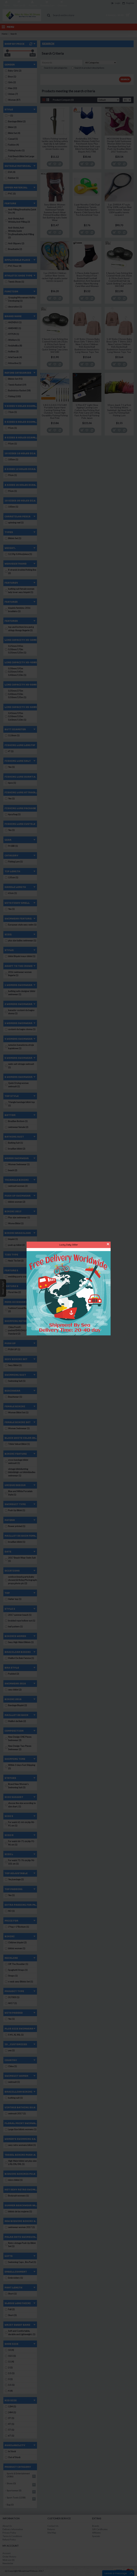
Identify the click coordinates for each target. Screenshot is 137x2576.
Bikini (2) (10, 127)
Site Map (51, 2532)
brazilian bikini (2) (15, 1148)
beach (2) (11, 1170)
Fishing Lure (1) (14, 861)
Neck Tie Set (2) (14, 1260)
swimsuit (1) (12, 2082)
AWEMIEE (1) (13, 328)
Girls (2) (10, 82)
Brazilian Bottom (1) (16, 1121)
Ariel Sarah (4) (13, 357)
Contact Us (52, 2526)
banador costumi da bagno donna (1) (19, 1012)
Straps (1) (11, 1975)
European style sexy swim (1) (20, 924)
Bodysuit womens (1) (17, 2195)
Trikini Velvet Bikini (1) (17, 1444)
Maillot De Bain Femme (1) (19, 1658)
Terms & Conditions (12, 2536)
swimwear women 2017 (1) (20, 2227)
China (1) (11, 2066)
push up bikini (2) (15, 1245)
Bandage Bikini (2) (15, 121)
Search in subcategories (54, 67)
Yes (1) (10, 767)
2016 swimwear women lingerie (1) (18, 974)
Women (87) (12, 100)
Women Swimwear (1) (17, 1164)
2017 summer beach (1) (18, 1615)
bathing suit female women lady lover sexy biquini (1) (19, 590)
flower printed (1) (15, 1526)
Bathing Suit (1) (14, 1142)
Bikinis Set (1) (13, 538)
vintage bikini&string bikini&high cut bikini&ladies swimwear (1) (20, 1472)
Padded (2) (12, 1673)
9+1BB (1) (11, 846)
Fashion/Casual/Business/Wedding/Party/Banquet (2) (21, 1310)
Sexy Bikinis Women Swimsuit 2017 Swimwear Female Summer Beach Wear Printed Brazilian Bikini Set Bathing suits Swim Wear (55, 212)
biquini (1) (11, 1239)
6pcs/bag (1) (13, 814)
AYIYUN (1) (12, 334)
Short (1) (11, 2293)
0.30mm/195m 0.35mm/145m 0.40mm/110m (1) (15, 671)
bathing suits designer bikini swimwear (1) (20, 993)
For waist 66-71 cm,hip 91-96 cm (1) (20, 1843)
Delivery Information (13, 2529)
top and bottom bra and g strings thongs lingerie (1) (19, 629)
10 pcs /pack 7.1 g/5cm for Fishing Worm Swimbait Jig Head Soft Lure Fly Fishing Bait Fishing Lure (119, 410)
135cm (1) (11, 877)
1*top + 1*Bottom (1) (17, 1926)
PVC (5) (10, 193)
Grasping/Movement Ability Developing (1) (20, 299)
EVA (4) (10, 172)
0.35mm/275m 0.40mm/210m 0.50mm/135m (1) (15, 694)
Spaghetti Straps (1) (16, 1970)
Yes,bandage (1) (14, 1879)
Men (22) (11, 88)
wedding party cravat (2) (18, 1276)
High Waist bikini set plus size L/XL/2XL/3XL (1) (20, 2163)
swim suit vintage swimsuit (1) (19, 1066)
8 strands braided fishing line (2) (20, 571)
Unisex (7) (11, 94)
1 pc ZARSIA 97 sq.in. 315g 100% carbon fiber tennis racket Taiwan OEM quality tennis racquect (119, 209)
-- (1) (9, 115)
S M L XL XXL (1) (14, 2034)
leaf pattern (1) (14, 1626)
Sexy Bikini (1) (13, 1365)
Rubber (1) (11, 178)
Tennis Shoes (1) (14, 281)
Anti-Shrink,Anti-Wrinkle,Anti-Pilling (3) (17, 220)
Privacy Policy (9, 2532)
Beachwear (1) (13, 1396)
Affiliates (96, 2532)
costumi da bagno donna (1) (20, 1029)
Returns (51, 2529)
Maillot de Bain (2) (15, 1721)
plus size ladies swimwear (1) (20, 940)
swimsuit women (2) (16, 1186)
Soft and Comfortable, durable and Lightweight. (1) (20, 2333)
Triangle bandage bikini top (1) (20, 1104)
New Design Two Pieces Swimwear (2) (18, 1748)
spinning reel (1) (14, 522)
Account (7, 2553)
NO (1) (10, 1911)
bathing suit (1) (14, 2097)
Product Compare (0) (63, 100)
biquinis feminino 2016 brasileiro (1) (17, 610)
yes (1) (10, 2050)
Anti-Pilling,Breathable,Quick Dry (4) (20, 211)
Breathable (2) (13, 249)
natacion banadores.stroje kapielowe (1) (19, 1047)
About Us (7, 2526)
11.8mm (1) (12, 735)
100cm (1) (11, 459)
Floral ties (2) (13, 1292)
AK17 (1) (11, 2003)
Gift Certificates (100, 2529)
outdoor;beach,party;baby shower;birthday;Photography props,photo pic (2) (21, 1580)
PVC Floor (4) (13, 266)
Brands (95, 2526)
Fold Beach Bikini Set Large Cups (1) (19, 158)
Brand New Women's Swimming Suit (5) (17, 1786)
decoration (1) (13, 306)
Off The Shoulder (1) (16, 1964)
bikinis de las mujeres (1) (18, 2211)
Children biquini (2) (16, 1942)
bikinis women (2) (15, 1201)
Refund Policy (9, 2539)
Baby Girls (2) (13, 70)
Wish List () (8, 2560)
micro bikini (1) (14, 2180)
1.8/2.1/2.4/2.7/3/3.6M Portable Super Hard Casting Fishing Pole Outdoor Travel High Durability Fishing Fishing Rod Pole (55, 411)
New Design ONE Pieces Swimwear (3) (18, 1738)
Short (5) (11, 2315)
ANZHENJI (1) (13, 322)
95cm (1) (11, 428)
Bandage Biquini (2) (16, 1705)
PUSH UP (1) (12, 1349)
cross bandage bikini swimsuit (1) (16, 1462)
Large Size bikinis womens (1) (20, 2129)
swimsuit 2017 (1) (15, 2113)
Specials (96, 2536)
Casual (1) (11, 138)
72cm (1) (11, 412)
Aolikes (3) (11, 351)
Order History (9, 2556)
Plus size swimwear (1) (17, 1217)
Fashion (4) (12, 144)
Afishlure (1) (12, 340)
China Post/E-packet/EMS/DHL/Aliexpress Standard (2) (20, 1330)
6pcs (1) (10, 782)
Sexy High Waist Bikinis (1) (19, 1642)
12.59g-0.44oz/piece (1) (18, 554)
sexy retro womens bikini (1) (20, 2145)
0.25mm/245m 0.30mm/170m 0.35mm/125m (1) (15, 649)
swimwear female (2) (16, 1127)
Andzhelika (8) (13, 345)
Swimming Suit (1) (15, 1381)
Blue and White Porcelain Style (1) (18, 1493)
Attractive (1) (13, 363)
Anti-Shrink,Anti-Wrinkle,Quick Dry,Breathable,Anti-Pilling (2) (19, 232)
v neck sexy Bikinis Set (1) (19, 1981)
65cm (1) (11, 893)
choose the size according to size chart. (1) (20, 1805)
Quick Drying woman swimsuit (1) (17, 1085)
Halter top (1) (13, 1599)
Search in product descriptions (87, 67)
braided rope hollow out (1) (20, 1620)
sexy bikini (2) (13, 1689)
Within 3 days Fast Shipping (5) (20, 1767)
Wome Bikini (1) (14, 1223)
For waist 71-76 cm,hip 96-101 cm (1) (20, 1862)
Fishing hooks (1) (15, 150)
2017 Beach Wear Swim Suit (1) (20, 1559)
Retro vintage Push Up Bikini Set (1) (20, 2245)
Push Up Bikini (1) (15, 1510)
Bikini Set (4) (12, 133)
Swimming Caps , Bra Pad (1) (20, 2262)
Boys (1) (10, 76)
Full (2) (10, 2309)
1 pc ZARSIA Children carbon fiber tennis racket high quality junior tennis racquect (55, 277)
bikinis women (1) (15, 1948)
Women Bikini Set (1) (16, 1412)
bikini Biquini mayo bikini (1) (20, 956)
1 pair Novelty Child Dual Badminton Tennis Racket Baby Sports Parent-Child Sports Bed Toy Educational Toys (87, 209)
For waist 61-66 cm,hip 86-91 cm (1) (20, 1824)
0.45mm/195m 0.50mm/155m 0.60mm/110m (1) (15, 716)
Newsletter (8, 2563)
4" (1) (9, 751)
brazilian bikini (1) (15, 1542)
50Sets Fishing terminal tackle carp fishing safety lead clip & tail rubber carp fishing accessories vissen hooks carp (55, 143)
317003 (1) (12, 1997)
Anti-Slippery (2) (14, 243)
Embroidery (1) (14, 2277)
